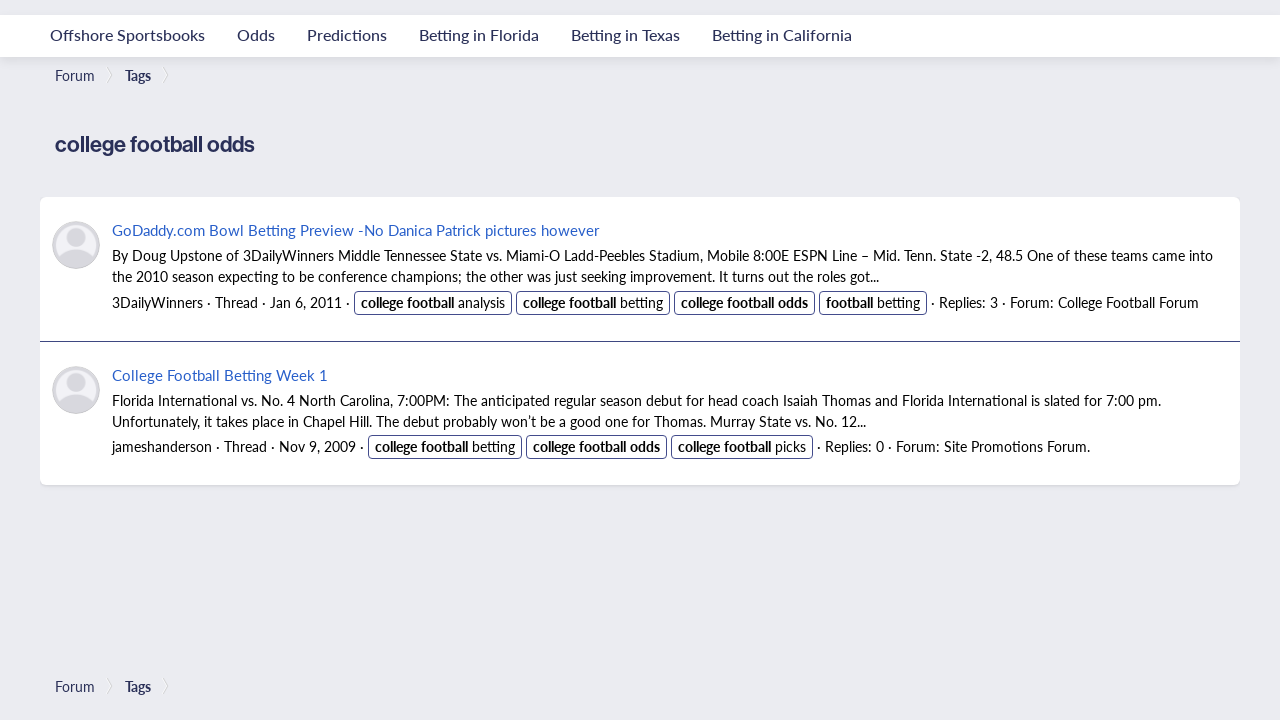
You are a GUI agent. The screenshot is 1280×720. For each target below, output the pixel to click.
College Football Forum (1128, 302)
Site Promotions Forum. (1017, 446)
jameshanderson (162, 446)
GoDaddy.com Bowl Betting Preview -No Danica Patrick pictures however (355, 229)
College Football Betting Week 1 (220, 374)
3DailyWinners (157, 302)
